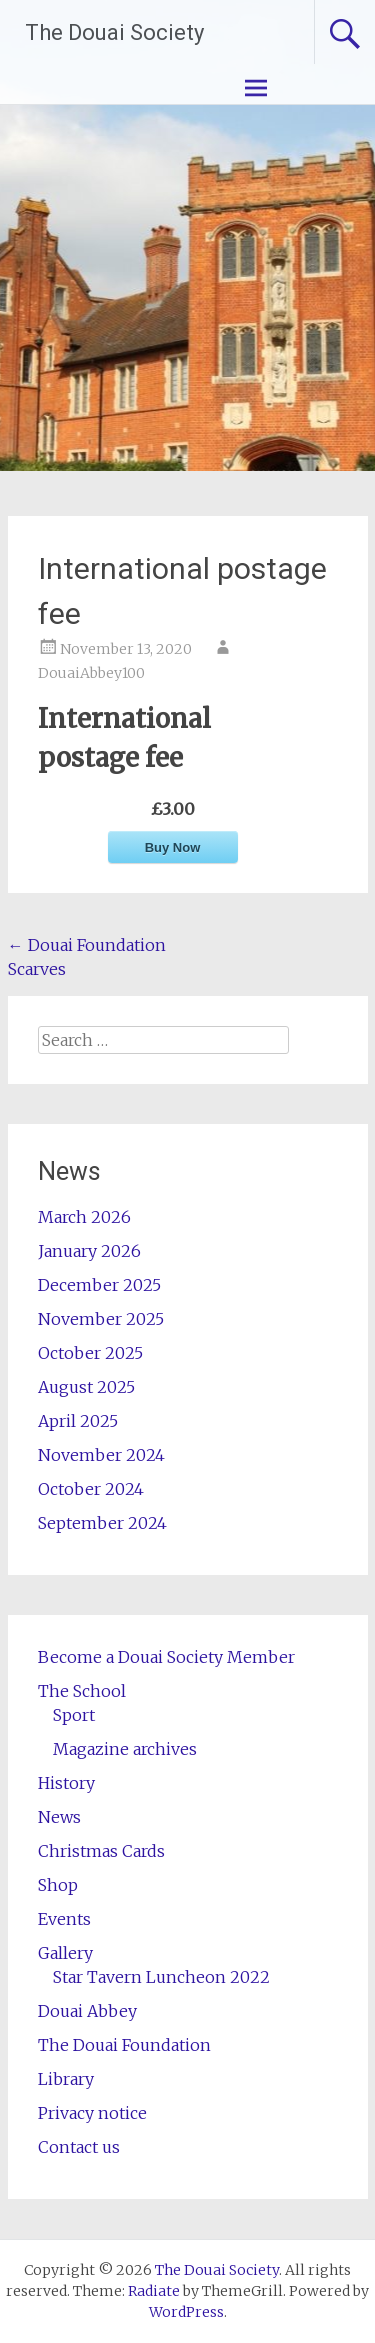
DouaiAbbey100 (91, 673)
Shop (58, 1885)
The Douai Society (114, 32)
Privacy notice (92, 2113)
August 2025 (86, 1387)
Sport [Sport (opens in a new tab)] (74, 1715)
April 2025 (78, 1421)
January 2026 (89, 1251)
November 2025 (101, 1319)
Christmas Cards (101, 1851)
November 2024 (101, 1455)
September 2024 (102, 1523)
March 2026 (84, 1217)
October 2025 (90, 1353)
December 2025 (99, 1285)
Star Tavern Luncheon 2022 (161, 1977)
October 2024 (91, 1489)
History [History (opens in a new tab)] (66, 1783)
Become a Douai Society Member (166, 1657)
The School (82, 1691)
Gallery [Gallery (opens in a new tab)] (65, 1953)
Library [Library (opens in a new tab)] (66, 2079)
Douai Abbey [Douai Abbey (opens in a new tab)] (87, 2011)
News (59, 1817)
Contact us (79, 2147)
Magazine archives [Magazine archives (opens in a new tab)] (125, 1749)
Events (64, 1919)
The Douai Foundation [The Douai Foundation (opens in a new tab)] (124, 2045)
